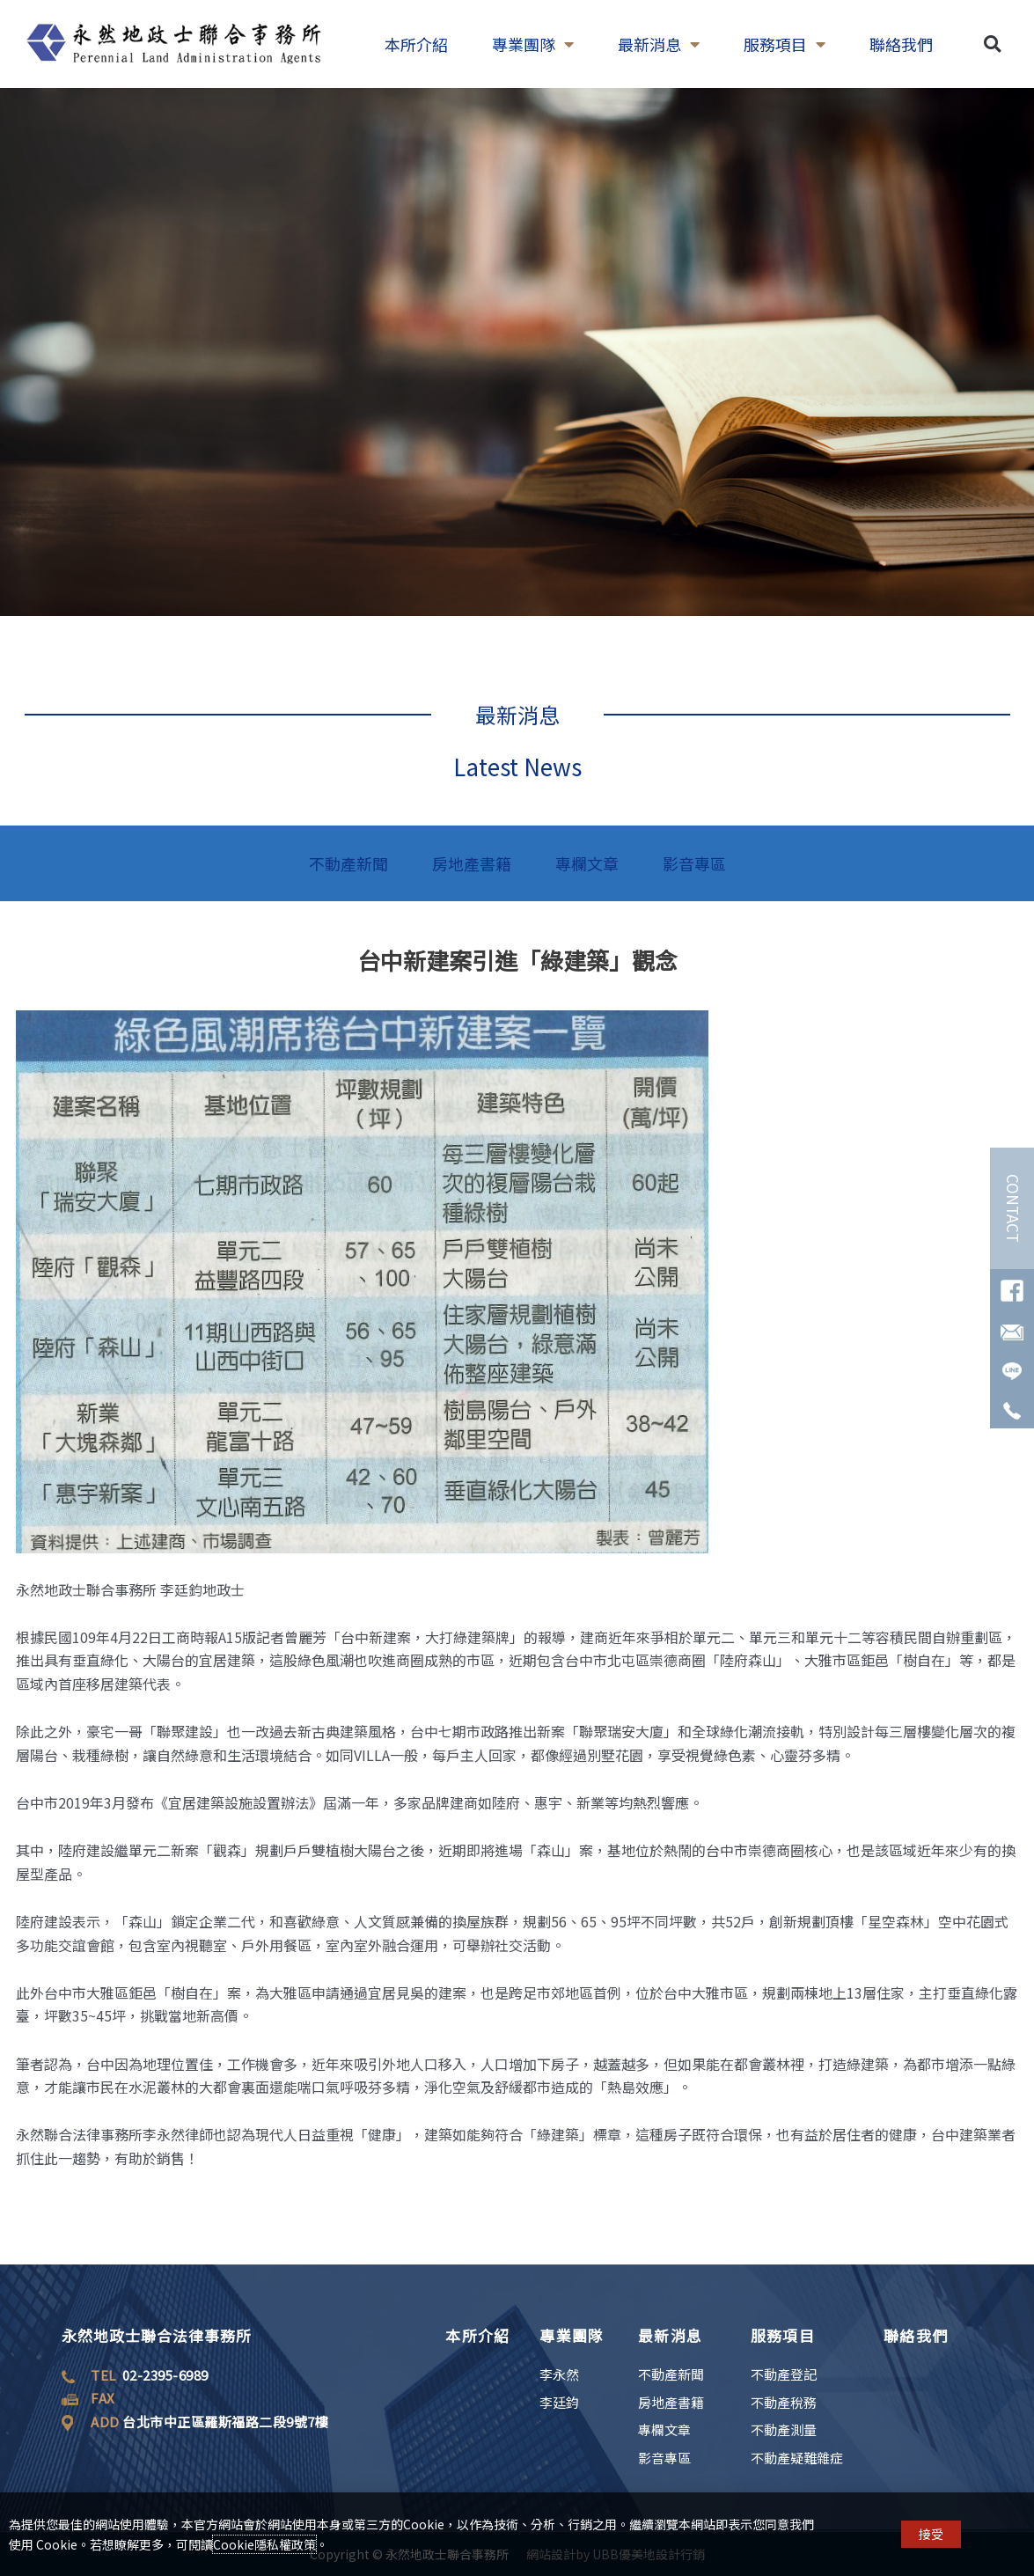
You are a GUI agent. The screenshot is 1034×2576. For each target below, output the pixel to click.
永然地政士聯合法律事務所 (157, 2335)
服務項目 (784, 44)
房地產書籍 (471, 863)
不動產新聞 (348, 863)
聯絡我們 (901, 44)
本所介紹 (416, 44)
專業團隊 (533, 44)
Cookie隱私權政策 (264, 2544)
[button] (992, 44)
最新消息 (659, 44)
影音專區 (694, 863)
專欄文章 (587, 863)
